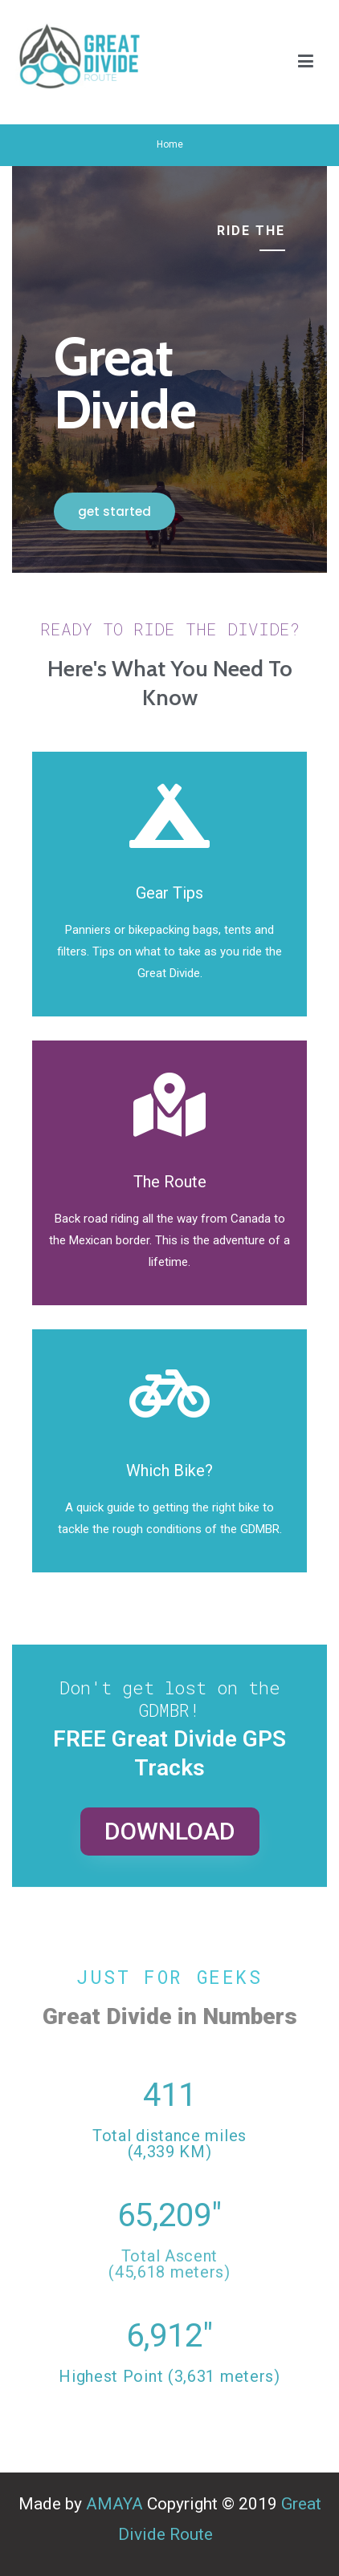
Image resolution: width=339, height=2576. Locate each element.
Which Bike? (169, 1470)
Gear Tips (169, 893)
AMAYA (114, 2503)
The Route (169, 1181)
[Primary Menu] (305, 62)
